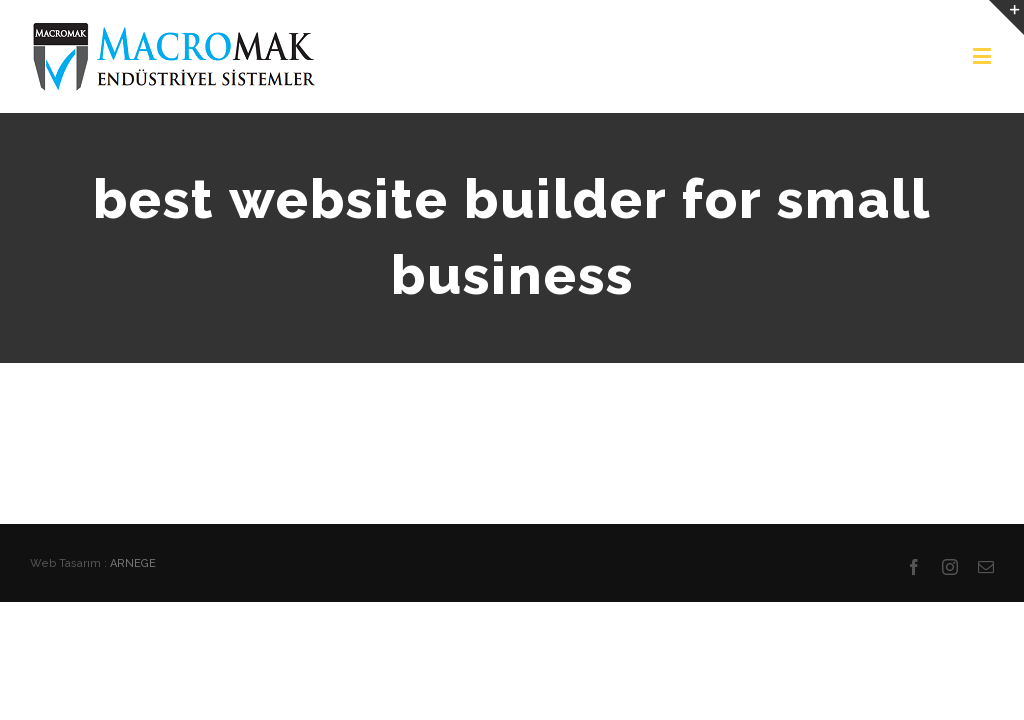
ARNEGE (133, 563)
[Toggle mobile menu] (983, 55)
